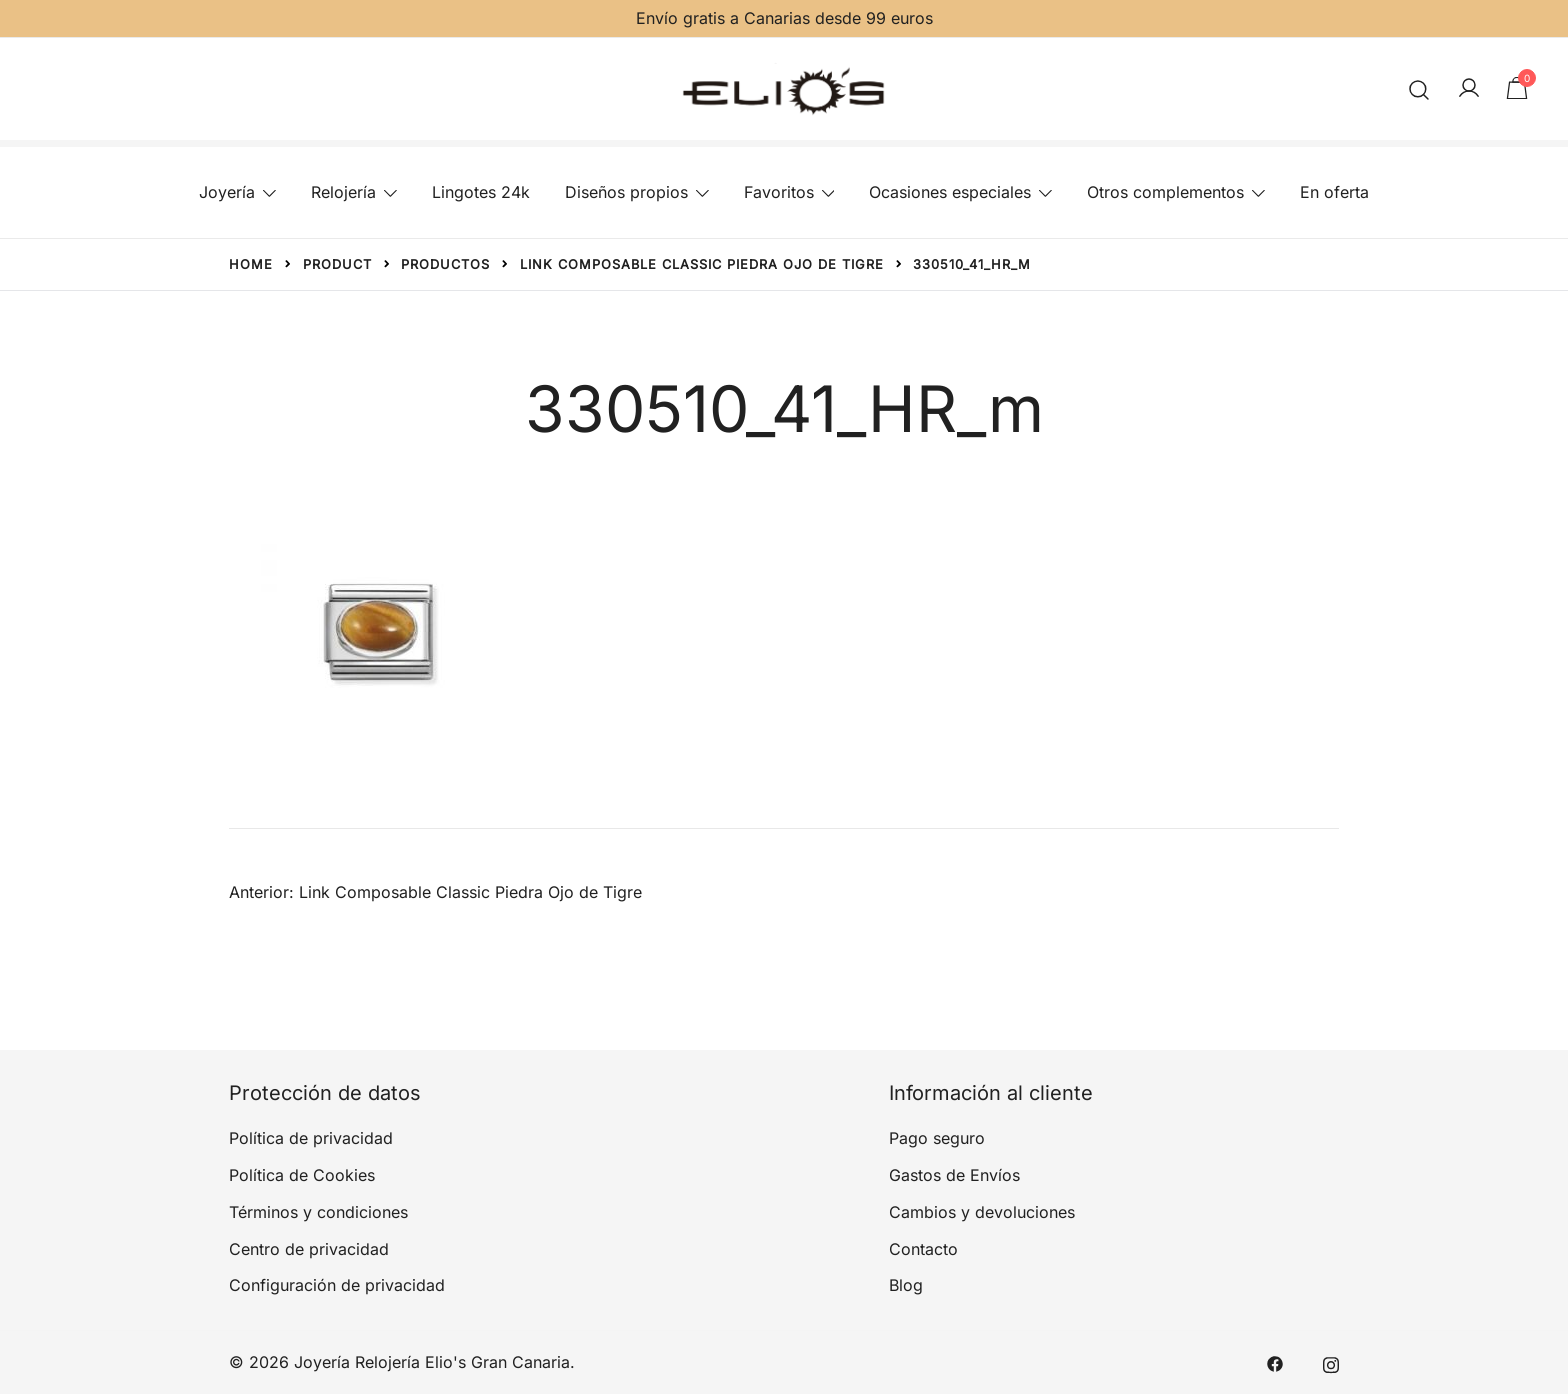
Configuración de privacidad (337, 1285)
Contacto (923, 1249)
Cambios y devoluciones (982, 1212)
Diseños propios (626, 192)
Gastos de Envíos (954, 1175)
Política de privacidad (311, 1138)
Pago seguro (937, 1138)
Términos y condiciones (318, 1212)
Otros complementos (1165, 192)
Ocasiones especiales (950, 192)
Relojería (343, 192)
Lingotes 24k (481, 192)
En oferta (1334, 192)
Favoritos (779, 192)
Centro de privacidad (309, 1249)
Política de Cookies (302, 1175)
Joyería (227, 192)
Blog (906, 1285)
